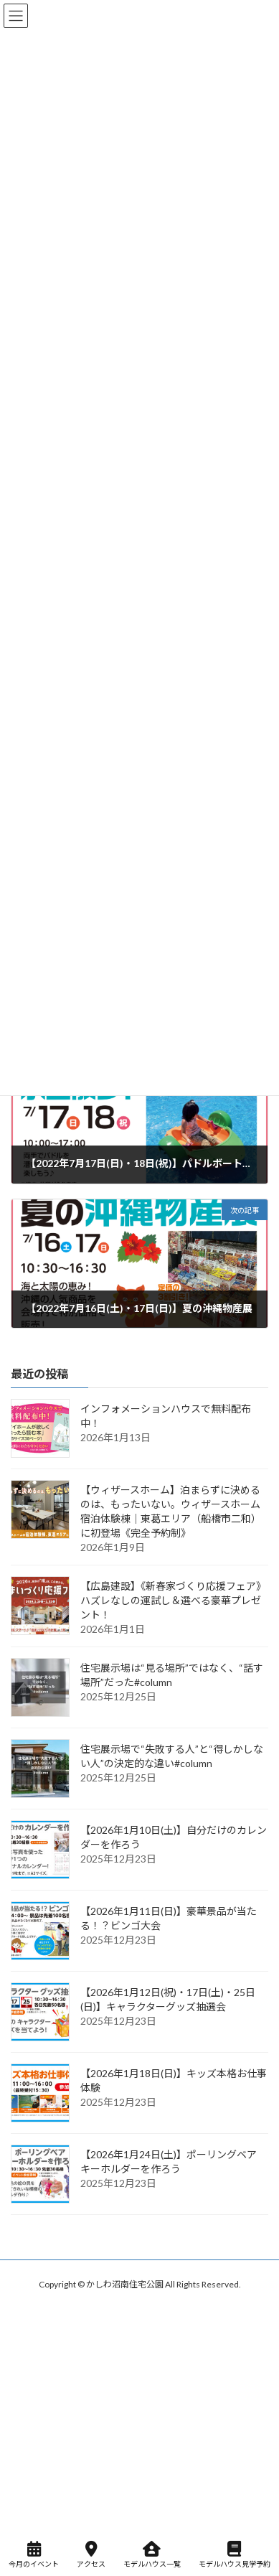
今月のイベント (34, 2554)
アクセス (91, 2554)
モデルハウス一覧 (152, 2554)
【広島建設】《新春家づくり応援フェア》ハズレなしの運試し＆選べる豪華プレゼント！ (173, 1600)
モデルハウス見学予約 (234, 2554)
